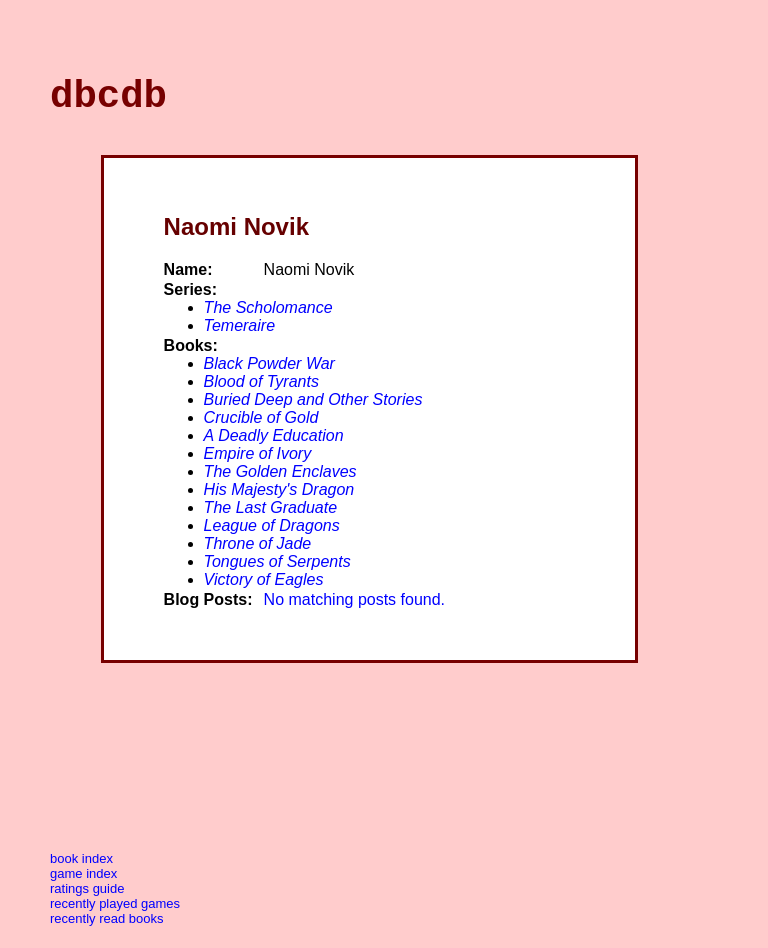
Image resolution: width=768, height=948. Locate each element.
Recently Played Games (115, 912)
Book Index (81, 867)
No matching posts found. (354, 608)
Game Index (83, 882)
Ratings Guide (87, 897)
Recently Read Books (106, 927)
